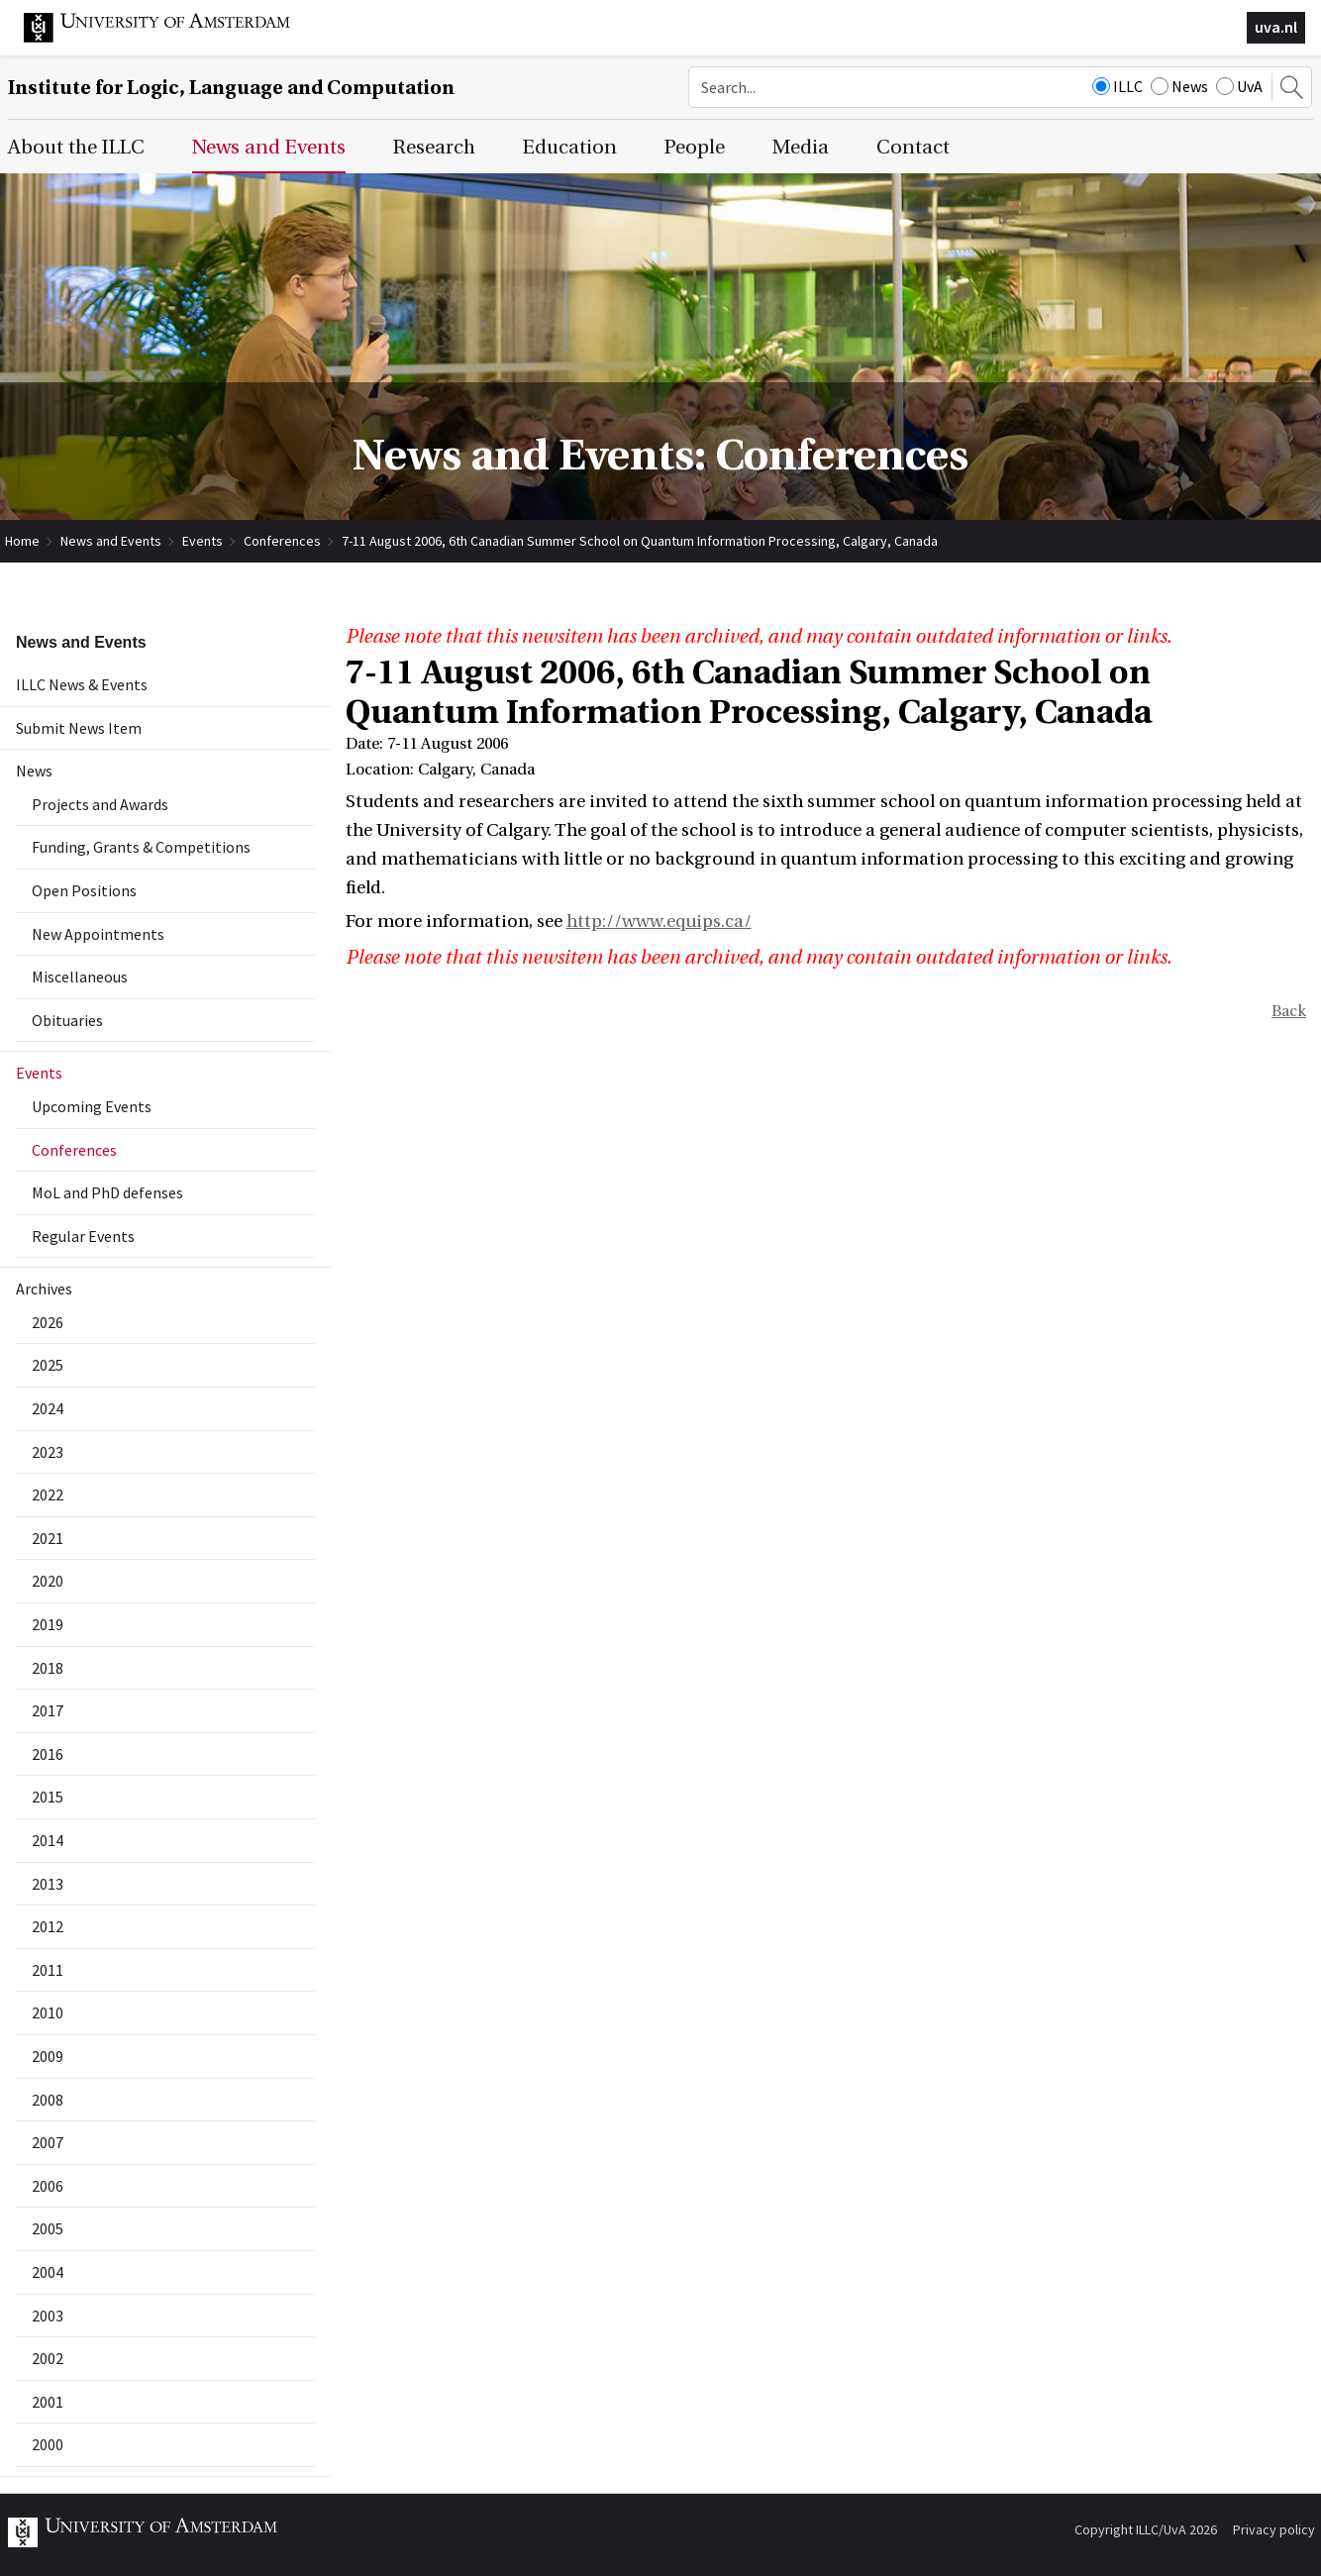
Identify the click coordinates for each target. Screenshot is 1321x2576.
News (1179, 86)
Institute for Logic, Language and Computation (231, 87)
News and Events (110, 541)
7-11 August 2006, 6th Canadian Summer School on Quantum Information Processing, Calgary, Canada (640, 541)
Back (1288, 1011)
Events (202, 541)
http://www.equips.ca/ (659, 921)
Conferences (282, 541)
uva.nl (1276, 27)
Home (22, 541)
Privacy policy (1274, 2529)
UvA (1239, 86)
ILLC (1117, 86)
